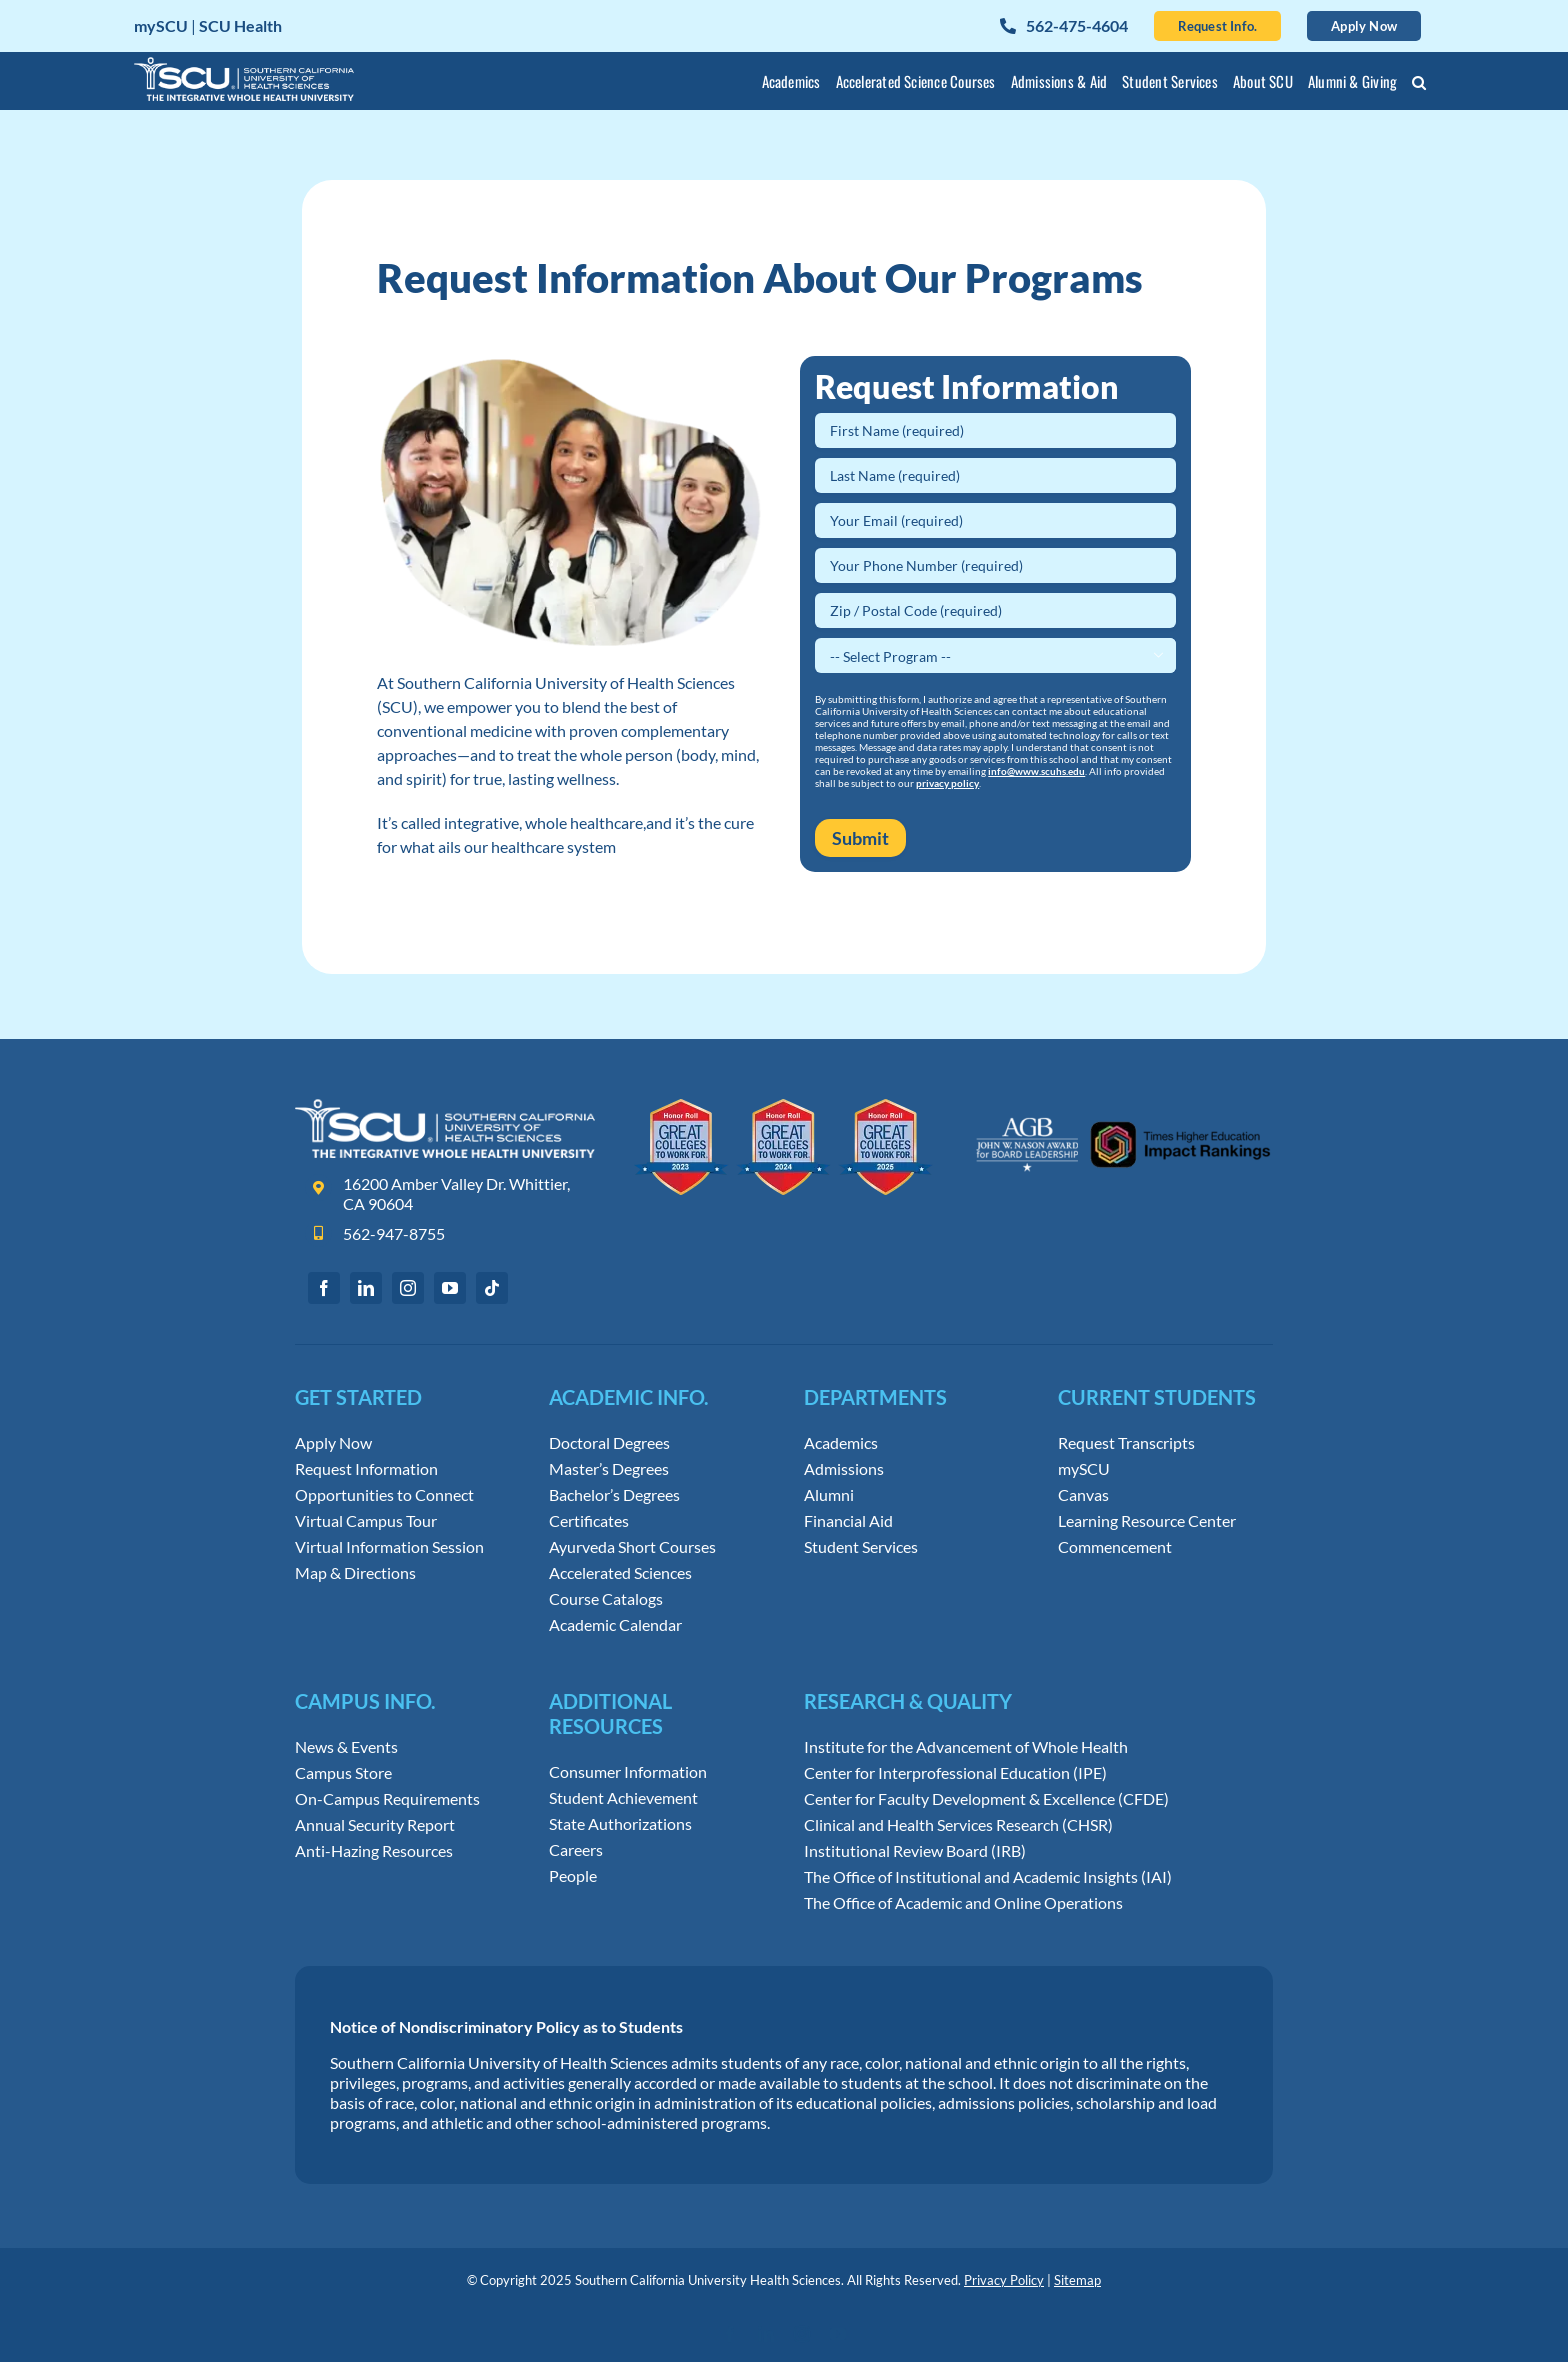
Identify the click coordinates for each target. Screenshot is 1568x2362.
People (573, 1876)
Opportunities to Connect (384, 1495)
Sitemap (1077, 2280)
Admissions (844, 1469)
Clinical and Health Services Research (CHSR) (958, 1825)
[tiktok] (492, 1288)
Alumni (829, 1495)
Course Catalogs (606, 1599)
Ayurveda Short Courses (632, 1547)
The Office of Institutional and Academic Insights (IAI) (988, 1877)
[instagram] (408, 1288)
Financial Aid (848, 1521)
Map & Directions (355, 1573)
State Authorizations (620, 1824)
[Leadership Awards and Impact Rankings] (1123, 1106)
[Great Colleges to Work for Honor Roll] (784, 1106)
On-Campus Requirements (387, 1799)
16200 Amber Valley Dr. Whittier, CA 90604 (456, 1194)
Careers (576, 1850)
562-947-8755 (394, 1233)
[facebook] (324, 1288)
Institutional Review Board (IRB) (915, 1851)
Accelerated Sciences (620, 1573)
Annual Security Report (375, 1825)
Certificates (589, 1521)
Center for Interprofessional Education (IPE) (955, 1773)
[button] (1419, 85)
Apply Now (333, 1443)
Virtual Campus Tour (366, 1521)
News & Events (346, 1747)
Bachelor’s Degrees (614, 1495)
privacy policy (947, 783)
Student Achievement (623, 1798)
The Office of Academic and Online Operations (963, 1903)
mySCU (1084, 1469)
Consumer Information (628, 1772)
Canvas (1083, 1495)
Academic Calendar (615, 1625)
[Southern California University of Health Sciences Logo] (445, 1106)
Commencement (1115, 1547)
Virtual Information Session (389, 1547)
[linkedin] (366, 1288)
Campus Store (343, 1773)
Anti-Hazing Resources (374, 1851)
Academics (841, 1443)
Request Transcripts (1126, 1443)
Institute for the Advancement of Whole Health (966, 1747)
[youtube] (450, 1288)
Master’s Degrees (609, 1469)
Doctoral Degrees (609, 1443)
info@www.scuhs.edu (1036, 771)
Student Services (861, 1547)
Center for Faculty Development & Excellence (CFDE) (986, 1799)
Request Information (366, 1469)
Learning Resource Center (1147, 1521)
